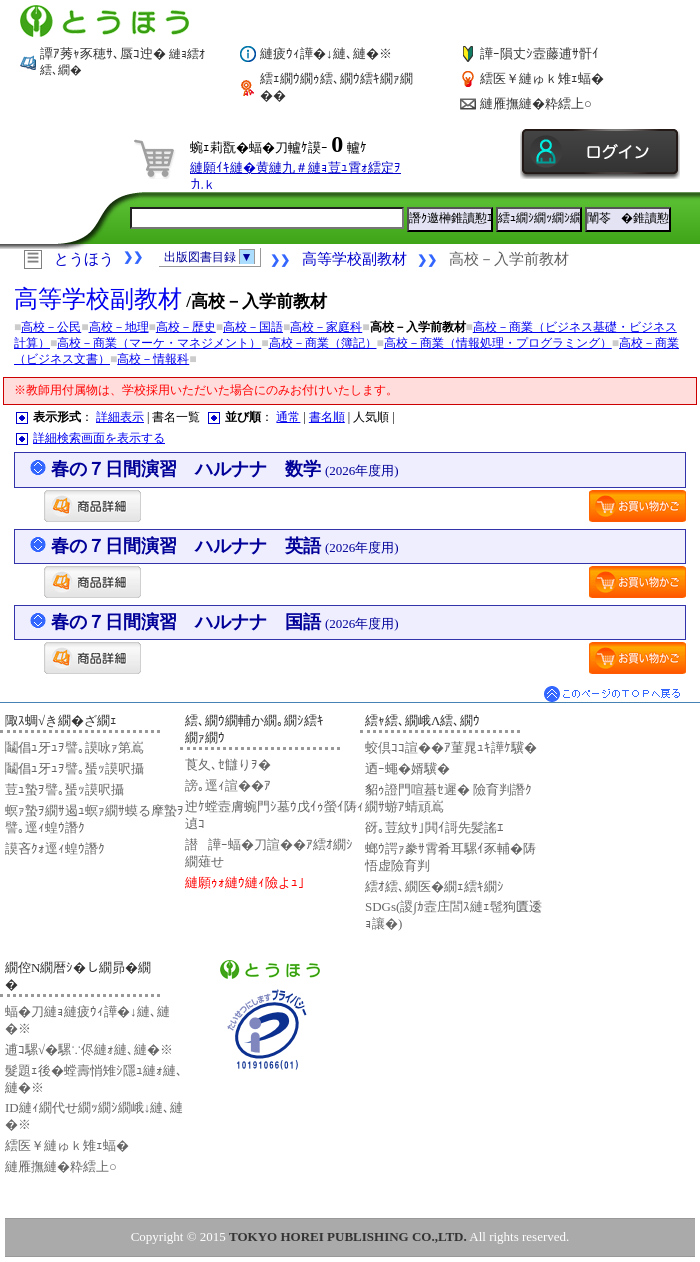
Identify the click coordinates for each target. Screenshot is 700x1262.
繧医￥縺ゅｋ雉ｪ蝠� (542, 78)
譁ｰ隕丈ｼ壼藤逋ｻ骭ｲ (539, 53)
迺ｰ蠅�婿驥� (407, 768)
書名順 (327, 417)
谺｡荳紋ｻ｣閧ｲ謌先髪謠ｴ (434, 827)
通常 (288, 417)
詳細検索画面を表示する (99, 438)
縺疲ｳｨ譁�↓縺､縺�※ (326, 53)
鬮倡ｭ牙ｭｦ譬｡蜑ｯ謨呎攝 (74, 768)
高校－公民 (51, 327)
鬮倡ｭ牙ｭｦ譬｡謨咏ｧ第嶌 (74, 747)
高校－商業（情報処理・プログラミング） (498, 343)
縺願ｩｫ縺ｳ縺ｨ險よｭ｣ (245, 882)
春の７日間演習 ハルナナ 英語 (225, 546)
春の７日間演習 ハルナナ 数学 (225, 469)
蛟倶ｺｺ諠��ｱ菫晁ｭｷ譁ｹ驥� (451, 747)
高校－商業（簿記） (323, 343)
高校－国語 (253, 327)
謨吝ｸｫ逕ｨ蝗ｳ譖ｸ (55, 848)
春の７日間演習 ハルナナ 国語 (225, 622)
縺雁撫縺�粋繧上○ (536, 103)
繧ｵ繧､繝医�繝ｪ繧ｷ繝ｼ (434, 886)
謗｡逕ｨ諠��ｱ (228, 785)
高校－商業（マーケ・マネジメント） (159, 343)
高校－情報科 (153, 359)
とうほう (84, 259)
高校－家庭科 (326, 327)
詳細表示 (120, 417)
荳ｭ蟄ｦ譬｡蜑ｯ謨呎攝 (64, 789)
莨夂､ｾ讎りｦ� (228, 764)
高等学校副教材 (354, 259)
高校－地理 (119, 327)
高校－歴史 (186, 327)
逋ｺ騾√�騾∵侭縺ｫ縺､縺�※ (89, 1049)
